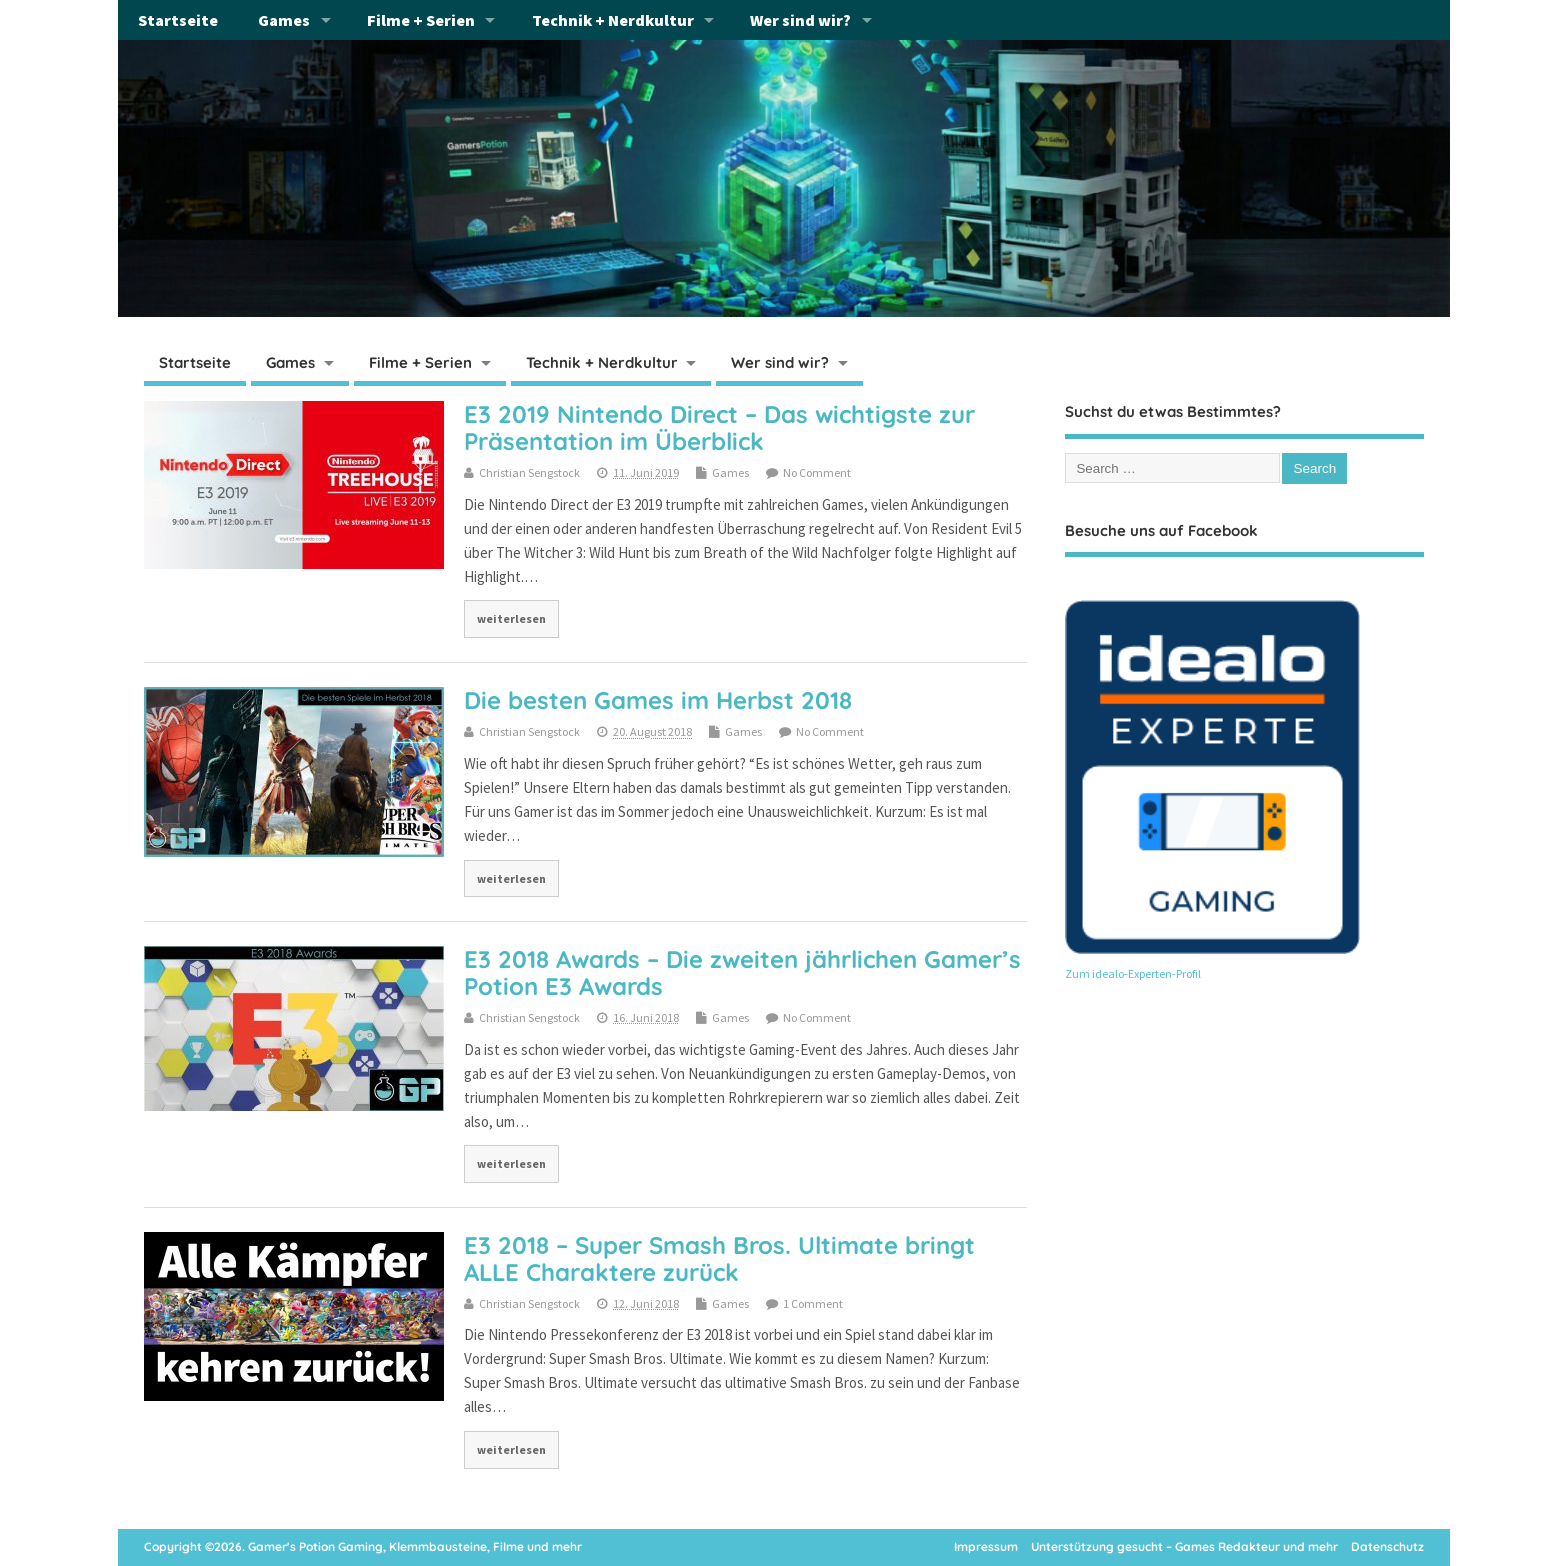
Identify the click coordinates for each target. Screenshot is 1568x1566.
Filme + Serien (421, 20)
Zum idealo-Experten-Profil (1133, 973)
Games (284, 20)
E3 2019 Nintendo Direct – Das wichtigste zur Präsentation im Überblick (719, 427)
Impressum (986, 1546)
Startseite (178, 20)
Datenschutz (1387, 1546)
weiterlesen (511, 618)
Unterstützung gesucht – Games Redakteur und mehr (1184, 1546)
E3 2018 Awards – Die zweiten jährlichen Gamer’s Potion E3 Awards (742, 972)
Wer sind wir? (800, 20)
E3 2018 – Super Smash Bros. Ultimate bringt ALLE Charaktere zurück (719, 1258)
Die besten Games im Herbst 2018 (658, 700)
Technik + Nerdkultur (613, 20)
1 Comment (813, 1303)
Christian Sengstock (529, 472)
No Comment (817, 472)
